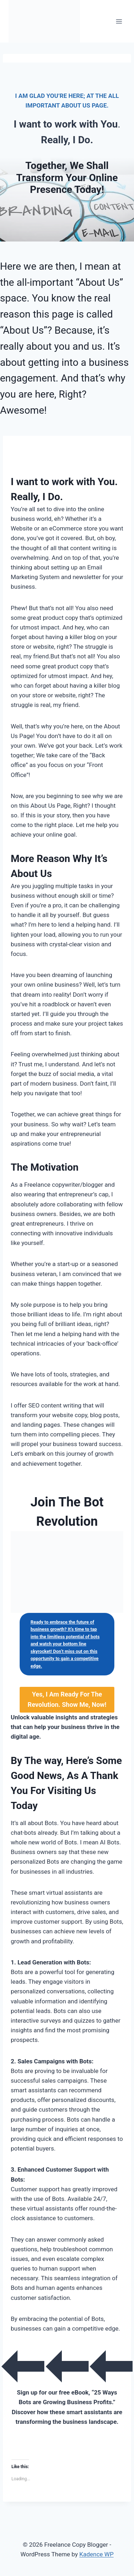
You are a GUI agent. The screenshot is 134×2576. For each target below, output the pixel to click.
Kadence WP (96, 2554)
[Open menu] (118, 21)
